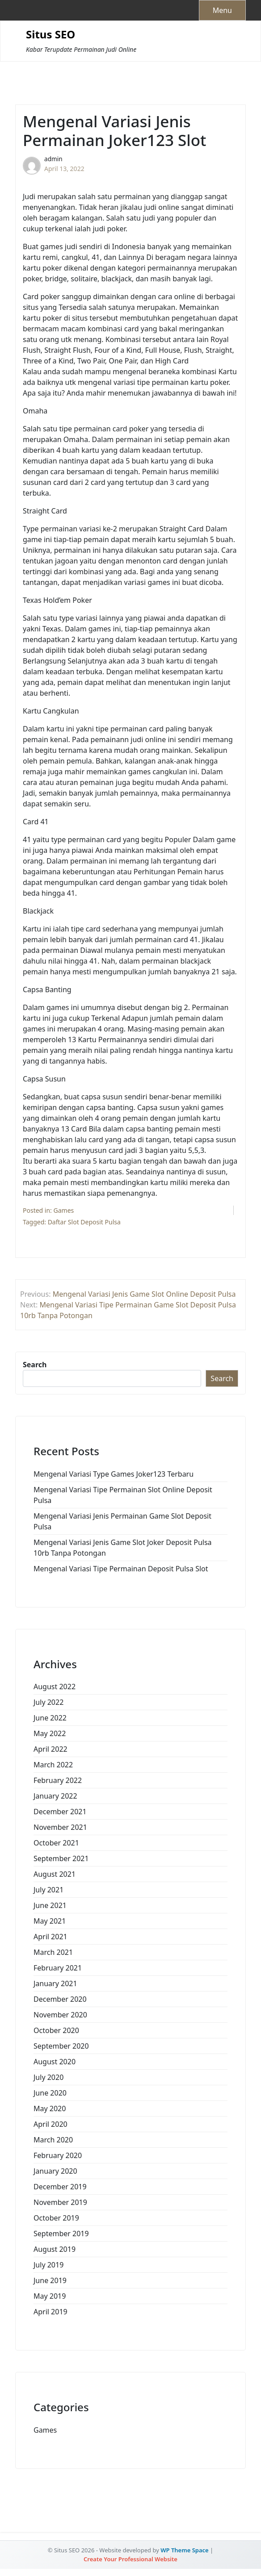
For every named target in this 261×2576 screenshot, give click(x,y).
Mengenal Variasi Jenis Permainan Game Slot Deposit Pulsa (122, 1521)
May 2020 (50, 2108)
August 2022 (55, 1686)
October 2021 (56, 1843)
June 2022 (50, 1718)
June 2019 (50, 2280)
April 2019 (50, 2312)
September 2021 (61, 1858)
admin (53, 158)
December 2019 (60, 2187)
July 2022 (48, 1702)
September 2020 (61, 2046)
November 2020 (60, 2015)
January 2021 (55, 1983)
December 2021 (60, 1811)
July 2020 (48, 2077)
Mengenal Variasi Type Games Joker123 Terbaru (114, 1474)
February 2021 (58, 1968)
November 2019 (60, 2202)
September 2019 (61, 2233)
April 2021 (50, 1936)
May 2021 (50, 1921)
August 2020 (55, 2062)
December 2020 (60, 1999)
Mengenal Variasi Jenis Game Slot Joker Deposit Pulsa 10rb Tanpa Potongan (123, 1547)
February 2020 (58, 2155)
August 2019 (55, 2249)
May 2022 (50, 1733)
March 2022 (53, 1765)
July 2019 (48, 2265)
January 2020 (55, 2171)
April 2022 (50, 1749)
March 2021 (53, 1952)
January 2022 (55, 1796)
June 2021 (50, 1905)
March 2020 (53, 2140)
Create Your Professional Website (130, 2559)
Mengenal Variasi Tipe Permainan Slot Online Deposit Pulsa (123, 1495)
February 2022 (58, 1780)
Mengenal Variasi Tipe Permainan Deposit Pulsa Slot (121, 1569)
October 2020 (56, 2030)
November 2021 (60, 1827)
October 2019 (56, 2218)
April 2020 (50, 2124)
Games (64, 1210)
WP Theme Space (184, 2550)
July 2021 (48, 1890)
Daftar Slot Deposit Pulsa (84, 1222)
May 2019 (50, 2296)
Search (34, 1364)
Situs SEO (50, 34)
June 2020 (50, 2093)
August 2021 (55, 1874)
